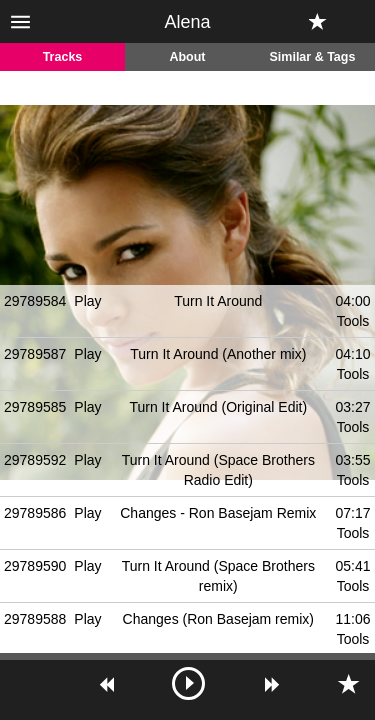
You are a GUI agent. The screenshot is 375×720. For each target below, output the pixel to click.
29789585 (35, 407)
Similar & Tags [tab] (313, 57)
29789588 (35, 619)
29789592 (35, 460)
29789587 (35, 354)
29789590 (35, 566)
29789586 (35, 513)
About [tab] (187, 57)
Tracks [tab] (63, 57)
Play (87, 301)
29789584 (35, 301)
